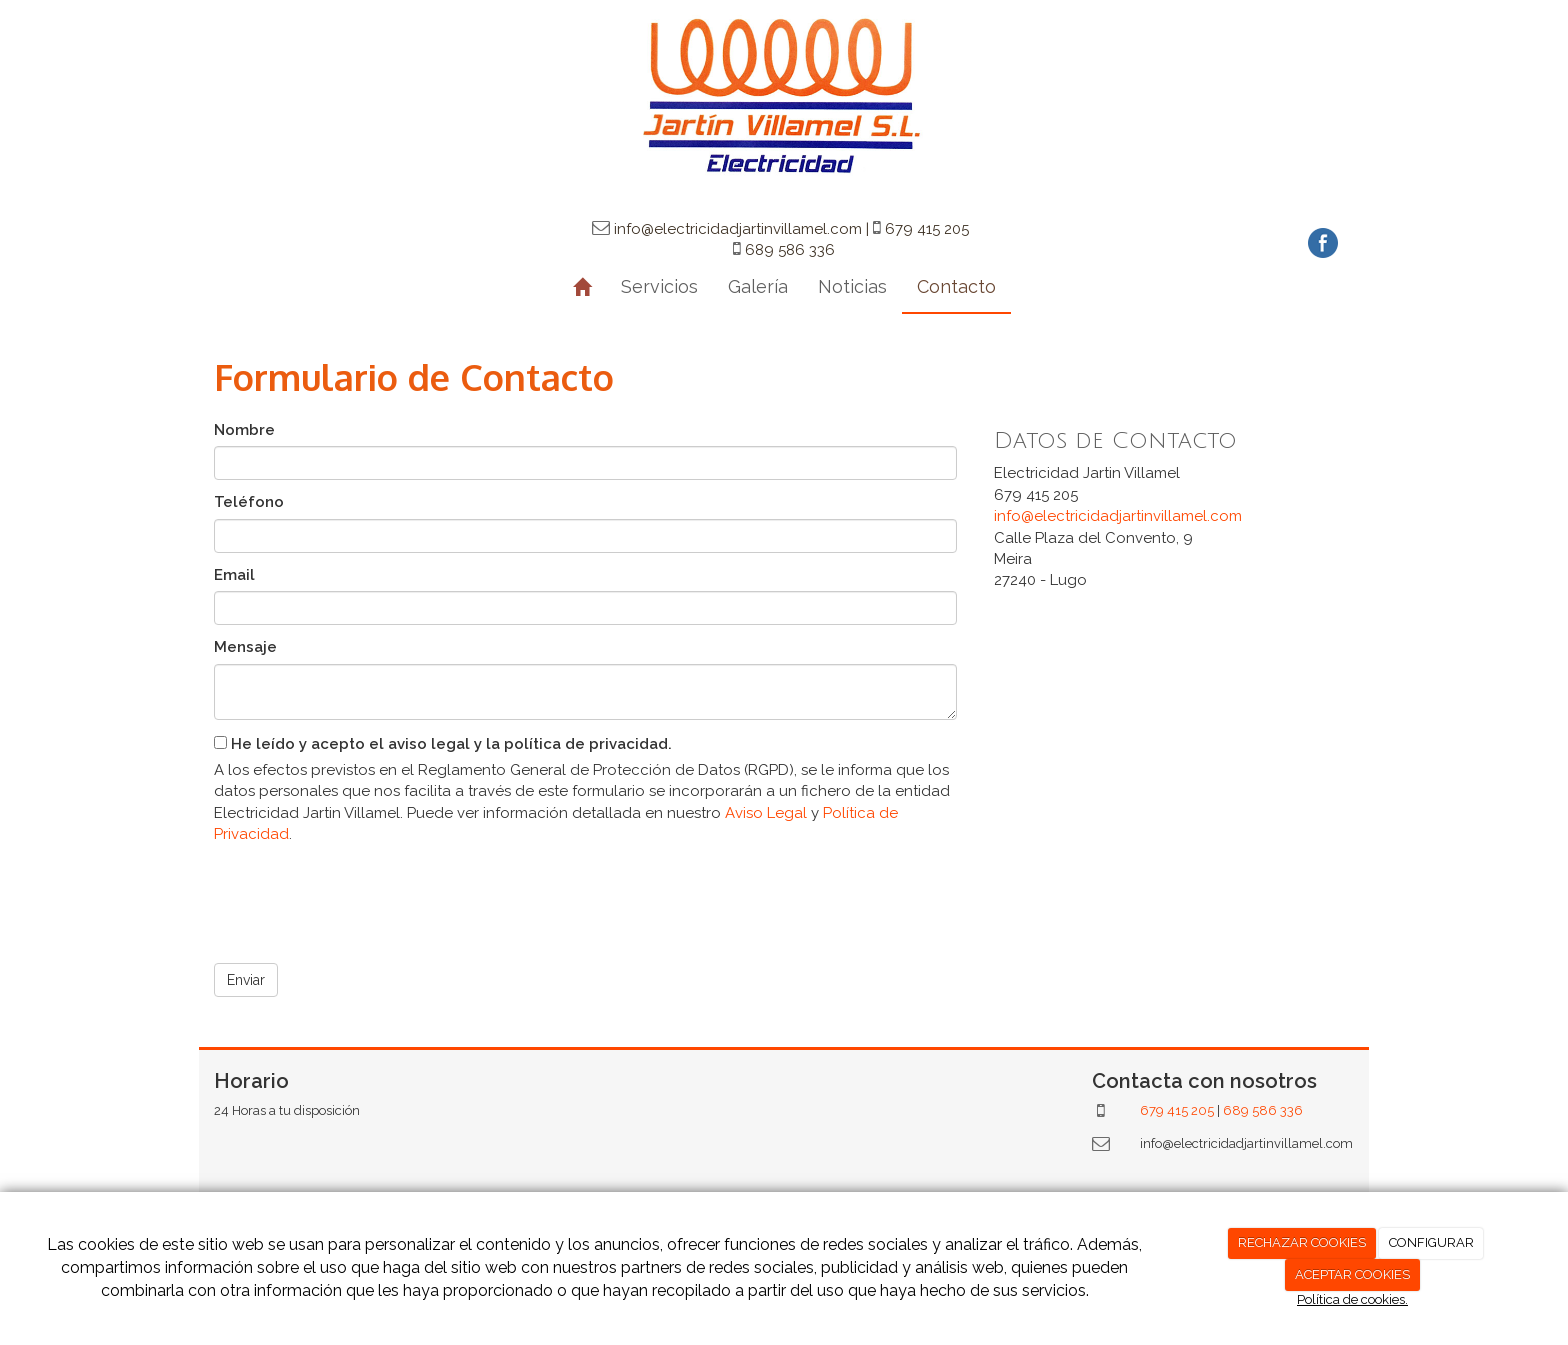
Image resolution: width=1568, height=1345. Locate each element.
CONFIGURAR (1431, 1242)
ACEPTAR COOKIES (1352, 1274)
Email (234, 575)
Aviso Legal (766, 813)
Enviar (246, 980)
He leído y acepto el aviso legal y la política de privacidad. (443, 744)
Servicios (659, 286)
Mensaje (245, 647)
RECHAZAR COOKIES (1302, 1242)
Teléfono (249, 502)
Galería (758, 286)
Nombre (244, 430)
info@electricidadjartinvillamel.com (1118, 516)
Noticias (852, 286)
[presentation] (366, 897)
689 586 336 (1263, 1110)
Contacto (956, 286)
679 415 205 (1177, 1110)
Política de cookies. (1352, 1299)
